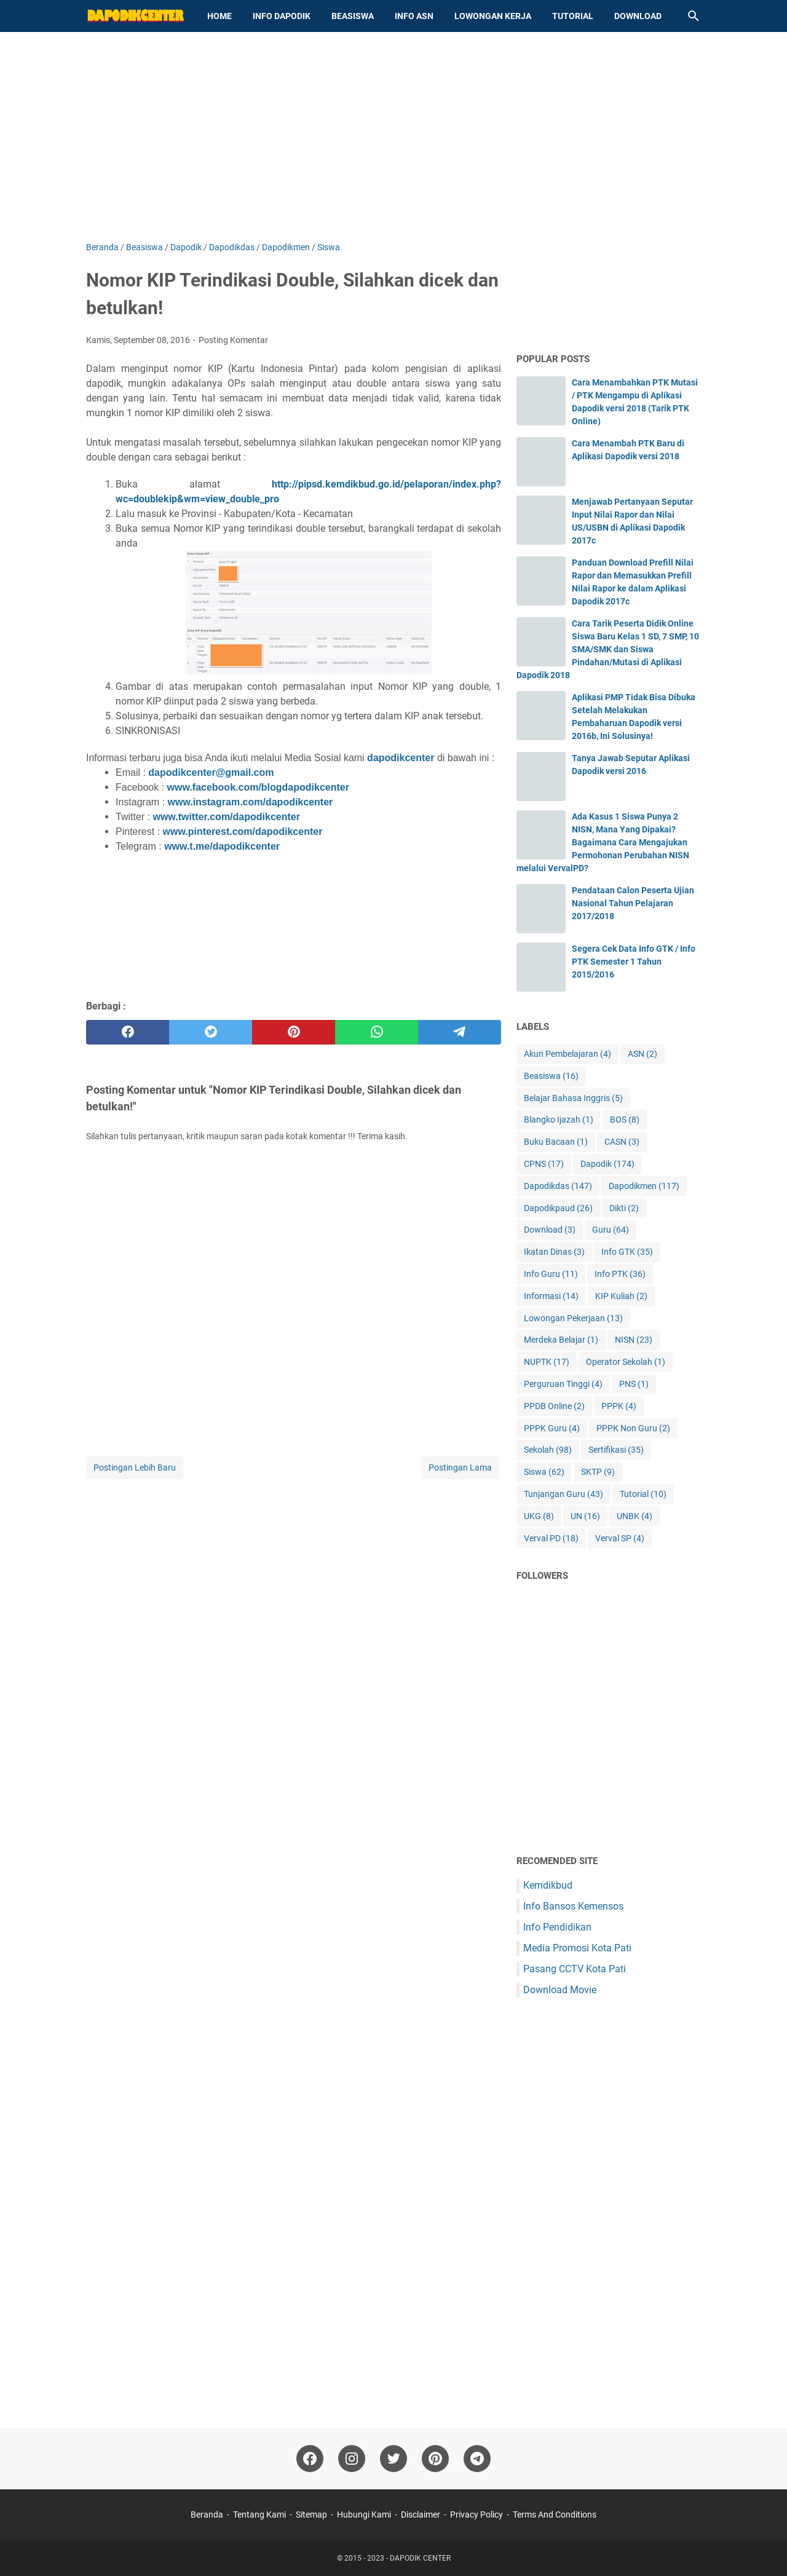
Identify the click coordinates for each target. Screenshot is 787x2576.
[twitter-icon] (393, 2458)
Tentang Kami (259, 2514)
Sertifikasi (616, 1450)
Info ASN (414, 16)
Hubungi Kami (364, 2514)
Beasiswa (352, 16)
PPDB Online (554, 1406)
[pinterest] (293, 1032)
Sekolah (548, 1450)
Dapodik (607, 1164)
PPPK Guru (552, 1428)
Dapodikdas (558, 1186)
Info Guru (551, 1274)
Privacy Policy (476, 2514)
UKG (539, 1516)
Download (638, 16)
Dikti (624, 1208)
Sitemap (311, 2514)
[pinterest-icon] (435, 2458)
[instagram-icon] (351, 2458)
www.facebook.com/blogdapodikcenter (258, 787)
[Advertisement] (393, 136)
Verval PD (551, 1538)
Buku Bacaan (556, 1142)
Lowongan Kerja (492, 16)
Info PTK (620, 1274)
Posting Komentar (233, 340)
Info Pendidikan (557, 1927)
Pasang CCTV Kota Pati (574, 1969)
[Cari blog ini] (693, 16)
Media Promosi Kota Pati (577, 1948)
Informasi (551, 1296)
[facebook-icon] (309, 2458)
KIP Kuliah (621, 1296)
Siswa (544, 1472)
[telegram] (459, 1032)
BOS (624, 1120)
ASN (642, 1054)
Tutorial (572, 16)
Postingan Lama (460, 1467)
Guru (610, 1230)
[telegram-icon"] (477, 2458)
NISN (633, 1340)
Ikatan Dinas (554, 1252)
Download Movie (559, 1990)
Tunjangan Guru (563, 1494)
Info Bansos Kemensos (573, 1906)
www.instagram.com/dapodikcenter (250, 802)
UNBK (634, 1516)
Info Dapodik (281, 16)
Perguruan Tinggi (563, 1384)
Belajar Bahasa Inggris (573, 1098)
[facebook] (127, 1032)
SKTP (598, 1472)
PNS (634, 1384)
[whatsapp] (376, 1032)
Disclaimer (420, 2514)
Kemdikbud (547, 1885)
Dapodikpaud (558, 1208)
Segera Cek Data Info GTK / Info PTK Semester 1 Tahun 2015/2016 (633, 961)
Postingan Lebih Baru (134, 1467)
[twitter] (210, 1032)
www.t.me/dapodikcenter (222, 846)
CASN (621, 1142)
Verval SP (619, 1538)
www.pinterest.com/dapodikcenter (242, 831)
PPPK (618, 1406)
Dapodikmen (644, 1186)
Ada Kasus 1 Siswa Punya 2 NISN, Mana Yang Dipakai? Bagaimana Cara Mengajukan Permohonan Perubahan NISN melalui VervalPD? (602, 842)
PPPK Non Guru (633, 1428)
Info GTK (627, 1252)
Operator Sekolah (625, 1362)
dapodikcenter (400, 758)
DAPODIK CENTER (420, 2558)
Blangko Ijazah (558, 1120)
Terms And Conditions (554, 2514)
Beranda (207, 2514)
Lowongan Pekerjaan (573, 1318)
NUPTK (546, 1362)
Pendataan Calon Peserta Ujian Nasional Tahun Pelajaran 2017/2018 (633, 903)
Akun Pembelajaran (567, 1054)
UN (585, 1516)
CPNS (544, 1164)
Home (219, 16)
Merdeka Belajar (561, 1340)
